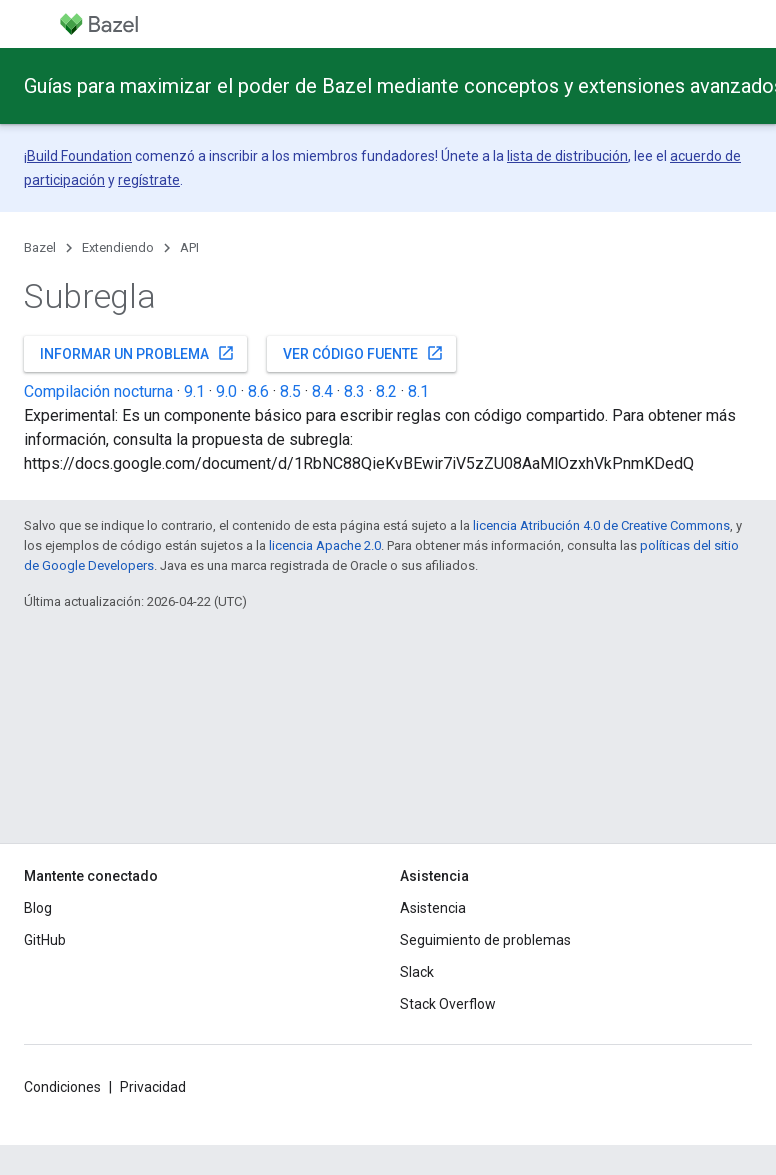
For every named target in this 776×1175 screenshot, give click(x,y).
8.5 (290, 391)
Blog (38, 908)
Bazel (40, 247)
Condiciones (62, 1087)
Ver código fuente (363, 353)
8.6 (258, 391)
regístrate (149, 180)
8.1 (418, 391)
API (189, 247)
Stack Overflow (448, 1004)
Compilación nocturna (98, 391)
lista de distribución (567, 156)
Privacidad (153, 1087)
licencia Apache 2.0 (325, 545)
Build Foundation (79, 156)
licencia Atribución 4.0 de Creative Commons (601, 525)
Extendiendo (118, 247)
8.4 (322, 391)
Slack (417, 972)
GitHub (45, 940)
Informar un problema (137, 353)
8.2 (386, 391)
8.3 (354, 391)
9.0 (226, 391)
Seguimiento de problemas (485, 940)
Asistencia (433, 908)
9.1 (194, 391)
